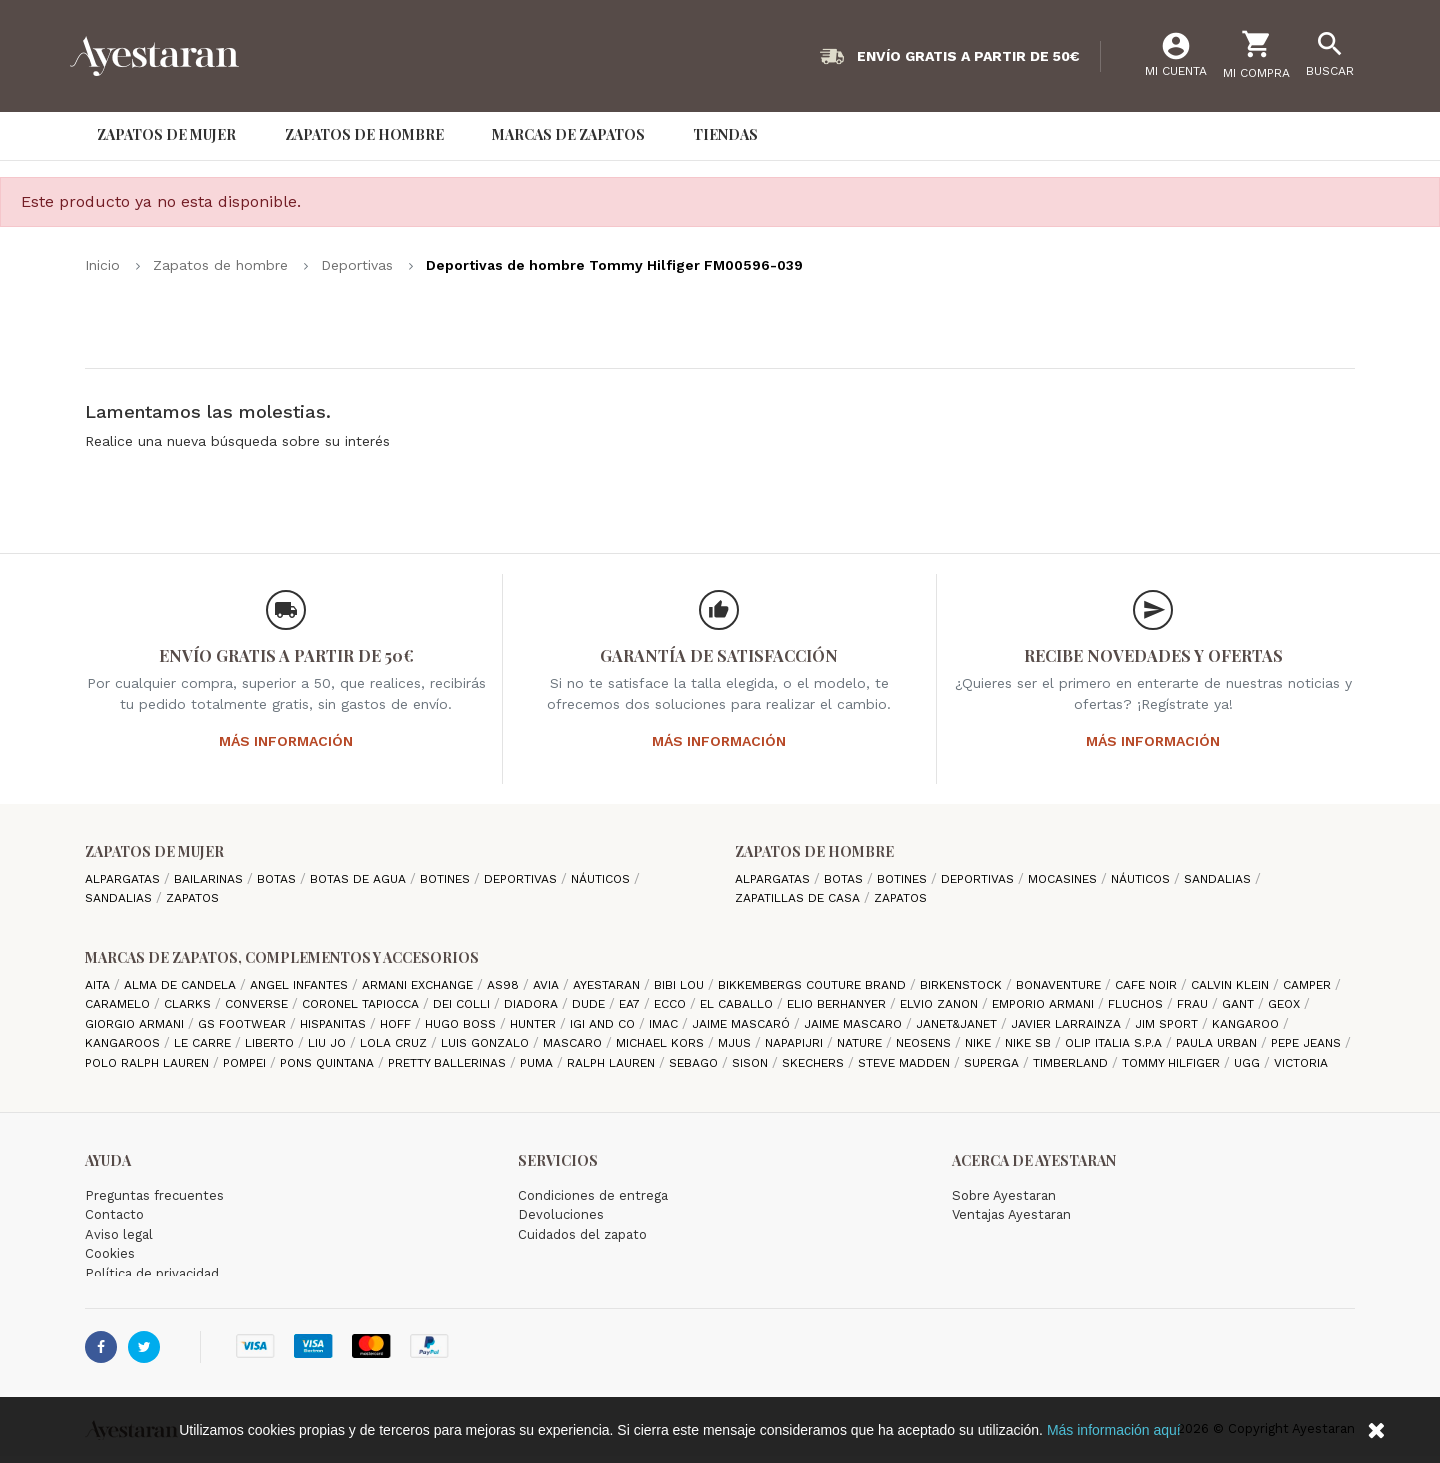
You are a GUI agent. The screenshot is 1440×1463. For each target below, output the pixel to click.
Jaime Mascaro (855, 1024)
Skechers (815, 1063)
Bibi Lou (681, 985)
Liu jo (329, 1043)
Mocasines (1064, 879)
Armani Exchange (419, 985)
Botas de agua (360, 879)
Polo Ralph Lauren (149, 1063)
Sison (752, 1063)
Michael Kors (662, 1043)
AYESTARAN (608, 985)
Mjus (736, 1043)
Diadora (533, 1004)
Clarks (189, 1004)
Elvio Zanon (941, 1004)
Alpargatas (124, 879)
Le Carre (204, 1043)
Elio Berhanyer (838, 1004)
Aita (99, 985)
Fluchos (1137, 1004)
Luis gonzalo (487, 1043)
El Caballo (738, 1004)
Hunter (535, 1024)
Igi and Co (604, 1024)
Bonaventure (1060, 985)
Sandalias (120, 898)
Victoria (1301, 1063)
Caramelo (119, 1004)
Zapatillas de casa (799, 898)
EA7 (631, 1004)
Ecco (672, 1004)
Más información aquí (1114, 1430)
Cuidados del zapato (582, 1234)
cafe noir (1148, 985)
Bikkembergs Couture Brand (814, 985)
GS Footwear (244, 1024)
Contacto (114, 1214)
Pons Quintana (329, 1063)
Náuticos (602, 879)
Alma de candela (182, 985)
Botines (447, 879)
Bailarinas (210, 879)
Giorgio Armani (136, 1024)
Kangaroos (124, 1043)
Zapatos (192, 898)
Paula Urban (1218, 1043)
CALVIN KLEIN (1232, 985)
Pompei (246, 1063)
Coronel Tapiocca (362, 1004)
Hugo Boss (462, 1024)
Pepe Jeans (1308, 1043)
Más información (286, 741)
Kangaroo (1247, 1024)
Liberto (271, 1043)
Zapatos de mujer (154, 851)
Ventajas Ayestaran (1011, 1214)
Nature (861, 1043)
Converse (258, 1004)
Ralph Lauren (613, 1063)
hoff (397, 1024)
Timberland (1072, 1063)
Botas (278, 879)
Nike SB (1030, 1043)
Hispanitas (335, 1024)
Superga (993, 1063)
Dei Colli (463, 1004)
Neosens (925, 1043)
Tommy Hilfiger (1173, 1063)
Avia (548, 985)
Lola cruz (395, 1043)
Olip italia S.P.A (1115, 1043)
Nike (980, 1043)
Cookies (110, 1253)
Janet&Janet (958, 1024)
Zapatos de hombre (814, 851)
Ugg (1249, 1063)
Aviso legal (119, 1234)
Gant (1240, 1004)
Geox (1286, 1004)
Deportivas (522, 879)
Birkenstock (963, 985)
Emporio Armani (1045, 1004)
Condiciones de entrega (593, 1195)
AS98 (505, 985)
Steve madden (906, 1063)
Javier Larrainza (1068, 1024)
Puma (538, 1063)
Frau (1194, 1004)
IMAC (665, 1024)
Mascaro (574, 1043)
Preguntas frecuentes (154, 1195)
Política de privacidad (152, 1273)
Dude (590, 1004)
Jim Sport (1168, 1024)
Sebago (695, 1063)
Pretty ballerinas (449, 1063)
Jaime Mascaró (743, 1024)
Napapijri (796, 1043)
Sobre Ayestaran (1004, 1195)
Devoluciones (561, 1214)
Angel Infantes (301, 985)
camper (1309, 985)
